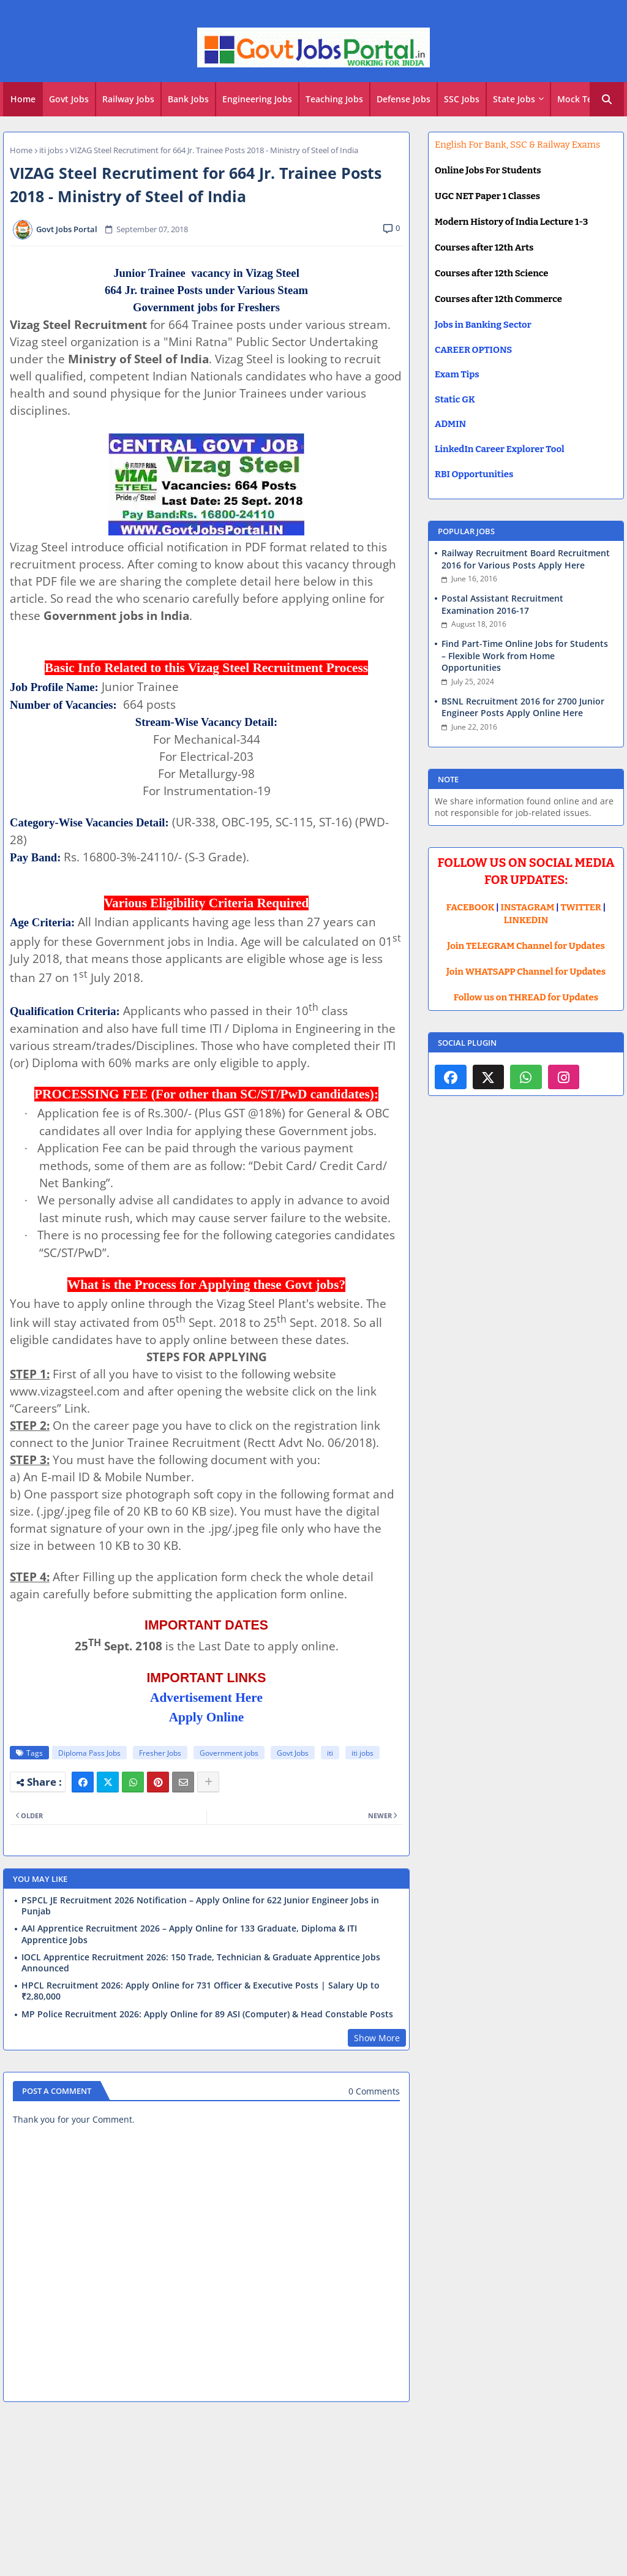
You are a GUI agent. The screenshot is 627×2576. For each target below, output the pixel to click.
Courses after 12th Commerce (498, 298)
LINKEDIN (526, 920)
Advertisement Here (206, 1697)
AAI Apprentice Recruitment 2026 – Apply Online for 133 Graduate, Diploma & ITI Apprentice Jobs (189, 1934)
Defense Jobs (403, 99)
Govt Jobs (69, 99)
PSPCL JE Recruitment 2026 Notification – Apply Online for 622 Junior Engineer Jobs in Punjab (200, 1906)
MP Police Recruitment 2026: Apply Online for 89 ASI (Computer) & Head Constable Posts (207, 2014)
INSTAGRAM (528, 907)
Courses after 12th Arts (484, 247)
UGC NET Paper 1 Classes (487, 196)
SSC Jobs (461, 99)
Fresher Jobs (160, 1753)
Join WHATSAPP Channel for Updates (526, 971)
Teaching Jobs (334, 99)
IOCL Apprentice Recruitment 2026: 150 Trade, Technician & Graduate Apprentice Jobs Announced (200, 1963)
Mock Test (578, 99)
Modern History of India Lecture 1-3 (511, 221)
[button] (607, 99)
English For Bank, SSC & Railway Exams (517, 144)
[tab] (23, 99)
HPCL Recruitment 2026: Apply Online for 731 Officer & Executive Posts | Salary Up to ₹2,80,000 (200, 1991)
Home (23, 99)
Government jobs (229, 1753)
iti (330, 1753)
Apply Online (206, 1717)
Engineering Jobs (257, 99)
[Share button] (208, 1782)
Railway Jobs (128, 99)
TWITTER (580, 907)
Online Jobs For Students (488, 170)
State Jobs (514, 99)
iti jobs (51, 150)
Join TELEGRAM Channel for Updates (526, 945)
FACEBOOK (470, 907)
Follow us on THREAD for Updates (526, 997)
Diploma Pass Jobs (89, 1753)
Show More (377, 2038)
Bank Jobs (188, 99)
